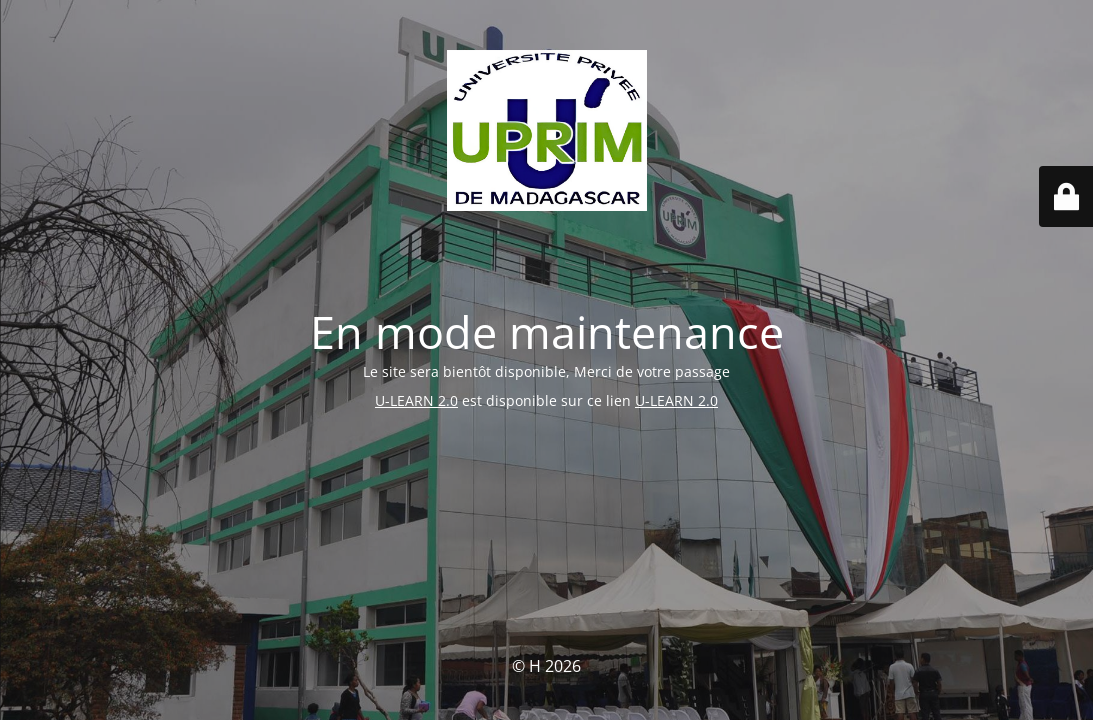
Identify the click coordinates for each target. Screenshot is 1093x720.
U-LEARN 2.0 (416, 400)
